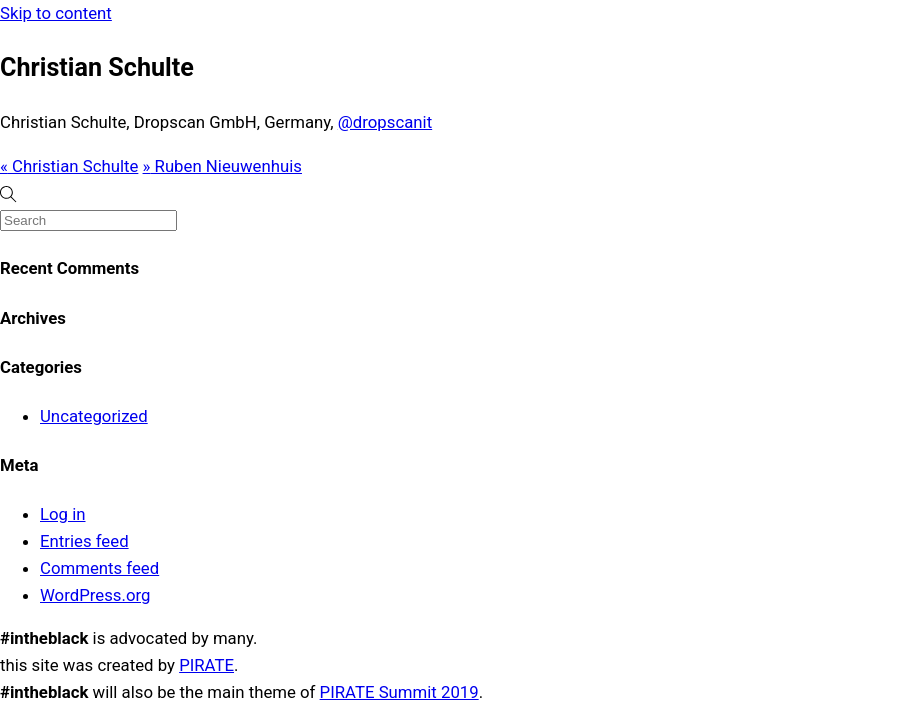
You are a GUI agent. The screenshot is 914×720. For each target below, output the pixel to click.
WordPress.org (95, 595)
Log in (63, 514)
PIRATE (206, 665)
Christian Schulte (69, 166)
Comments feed (99, 568)
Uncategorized (94, 416)
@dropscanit (385, 122)
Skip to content (56, 13)
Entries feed (84, 541)
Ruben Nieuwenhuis (222, 166)
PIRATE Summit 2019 (399, 692)
